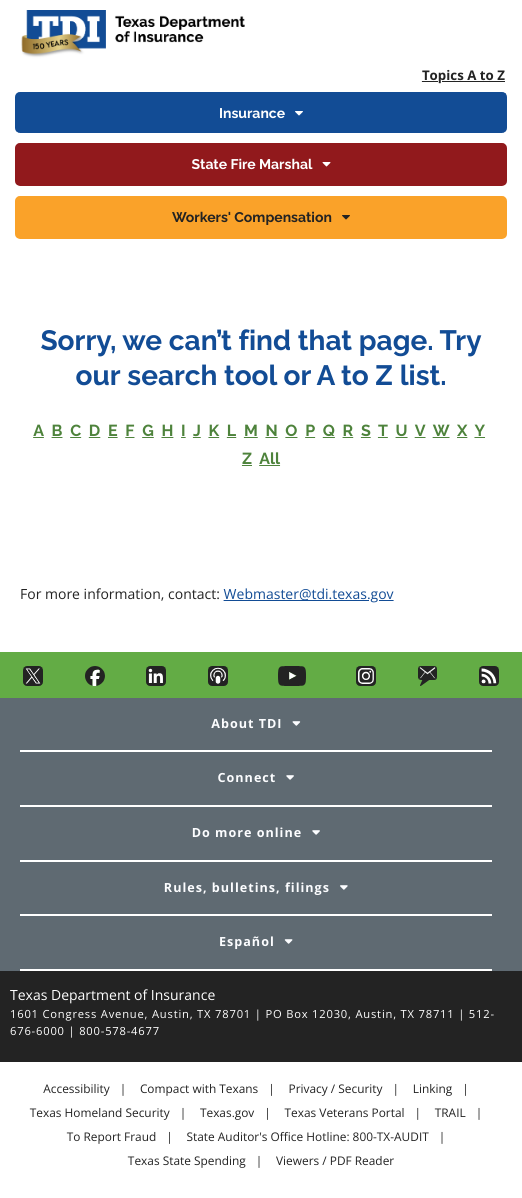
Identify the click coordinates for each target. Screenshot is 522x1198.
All (269, 458)
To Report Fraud (112, 1137)
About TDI (246, 723)
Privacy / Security (335, 1089)
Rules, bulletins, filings (247, 887)
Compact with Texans (199, 1089)
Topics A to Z (463, 75)
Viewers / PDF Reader (335, 1161)
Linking (433, 1089)
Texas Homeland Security (100, 1113)
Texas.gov (227, 1113)
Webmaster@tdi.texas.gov (309, 594)
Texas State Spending (187, 1161)
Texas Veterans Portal (345, 1113)
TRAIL (450, 1113)
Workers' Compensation (252, 218)
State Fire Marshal (252, 165)
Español (247, 941)
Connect (247, 777)
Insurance (252, 114)
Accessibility (76, 1089)
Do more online (247, 832)
